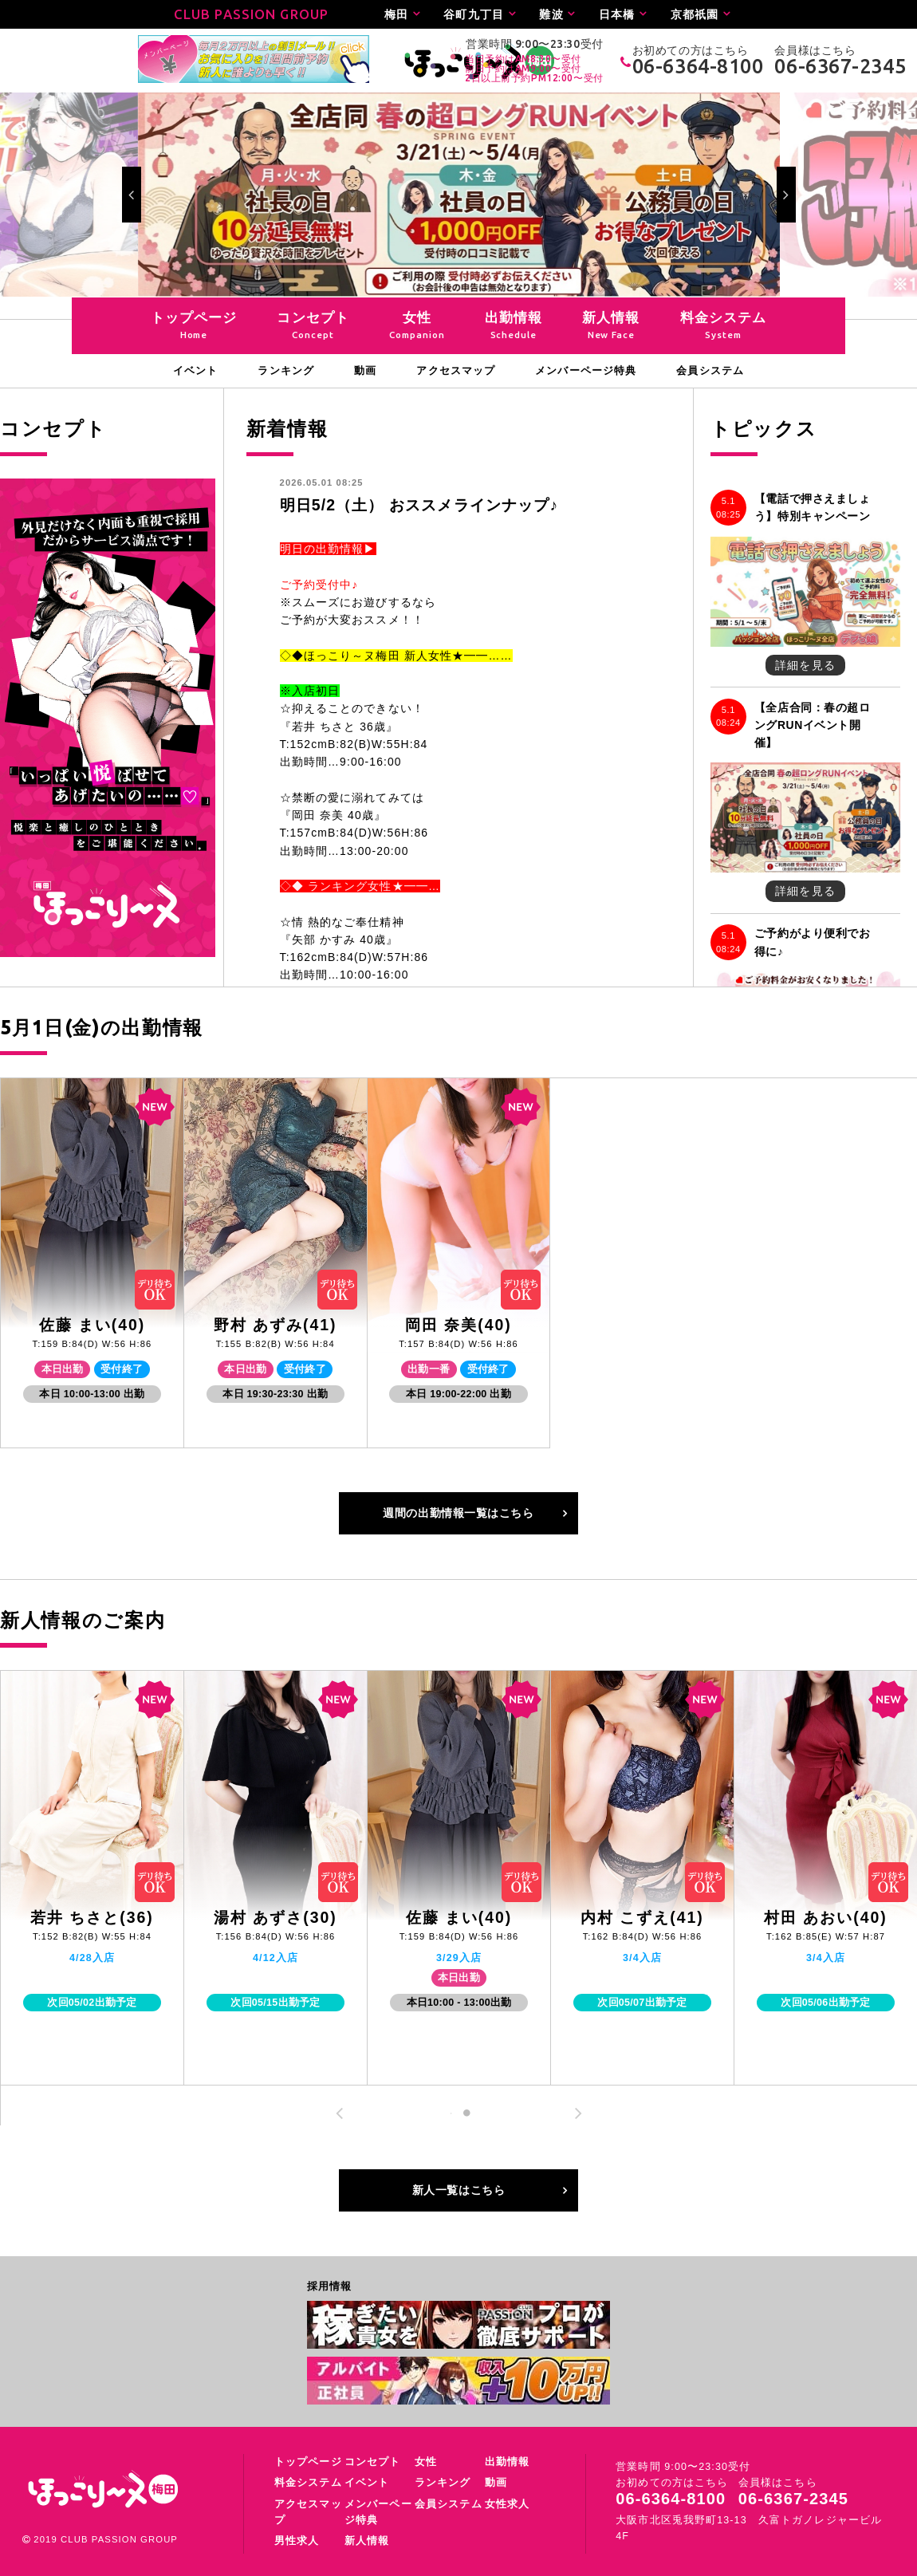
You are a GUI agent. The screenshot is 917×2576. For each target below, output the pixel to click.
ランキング (443, 2482)
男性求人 (296, 2540)
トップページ (308, 2462)
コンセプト (372, 2462)
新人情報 (366, 2540)
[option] (459, 195)
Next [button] (786, 195)
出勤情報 (507, 2462)
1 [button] (451, 2113)
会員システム (448, 2504)
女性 (426, 2462)
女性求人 (507, 2504)
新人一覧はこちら (458, 2190)
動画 (496, 2482)
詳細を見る (805, 665)
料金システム (308, 2482)
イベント (366, 2482)
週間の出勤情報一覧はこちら (458, 1513)
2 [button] (467, 2113)
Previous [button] (131, 195)
